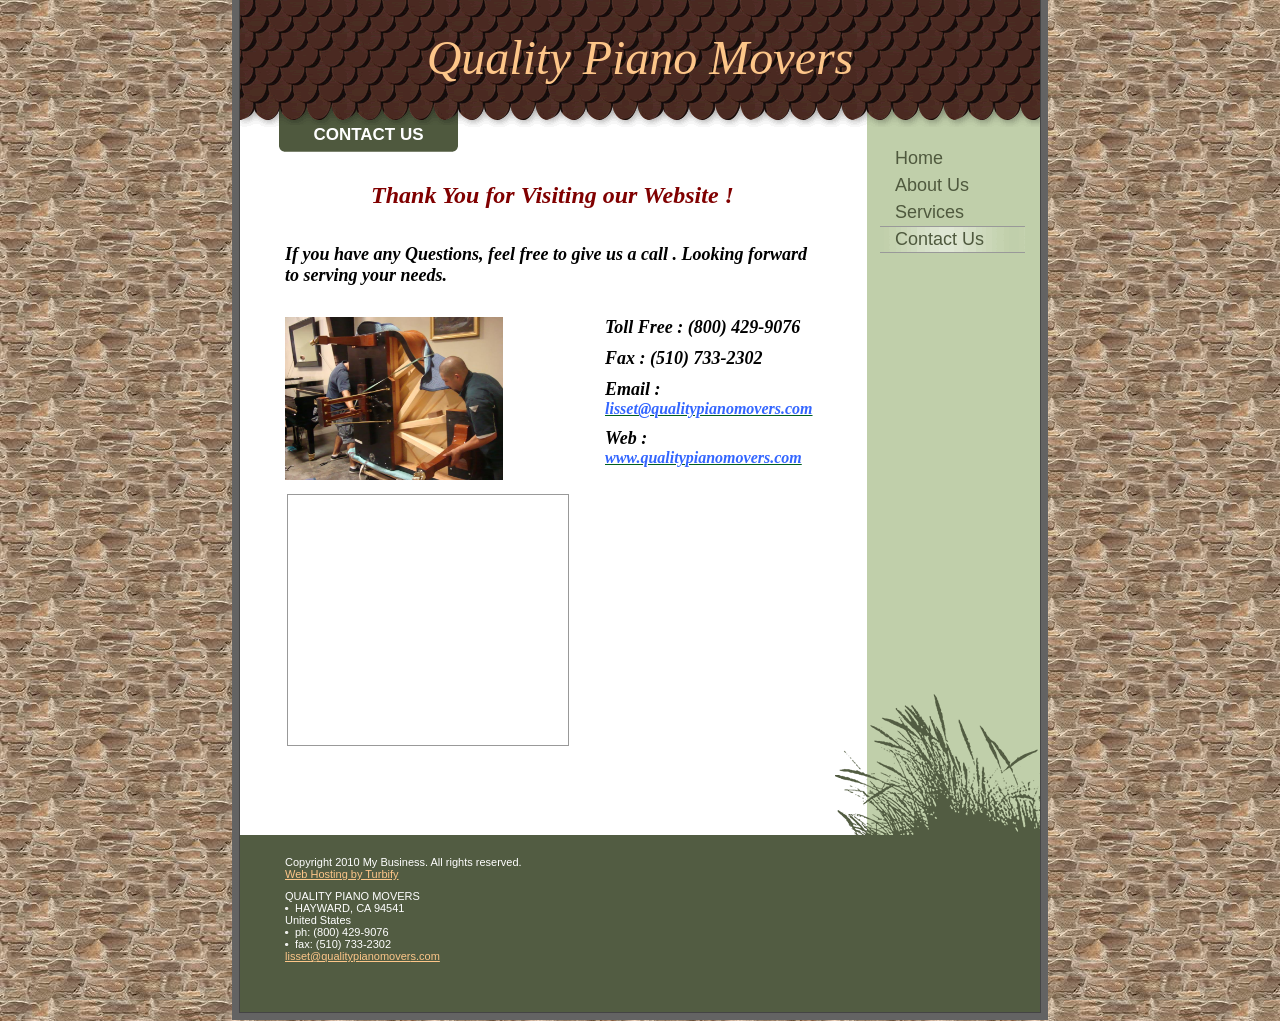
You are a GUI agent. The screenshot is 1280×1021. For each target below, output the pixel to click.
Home (919, 158)
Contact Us (939, 239)
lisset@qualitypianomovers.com (362, 956)
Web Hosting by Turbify (342, 874)
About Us (932, 185)
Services (929, 212)
